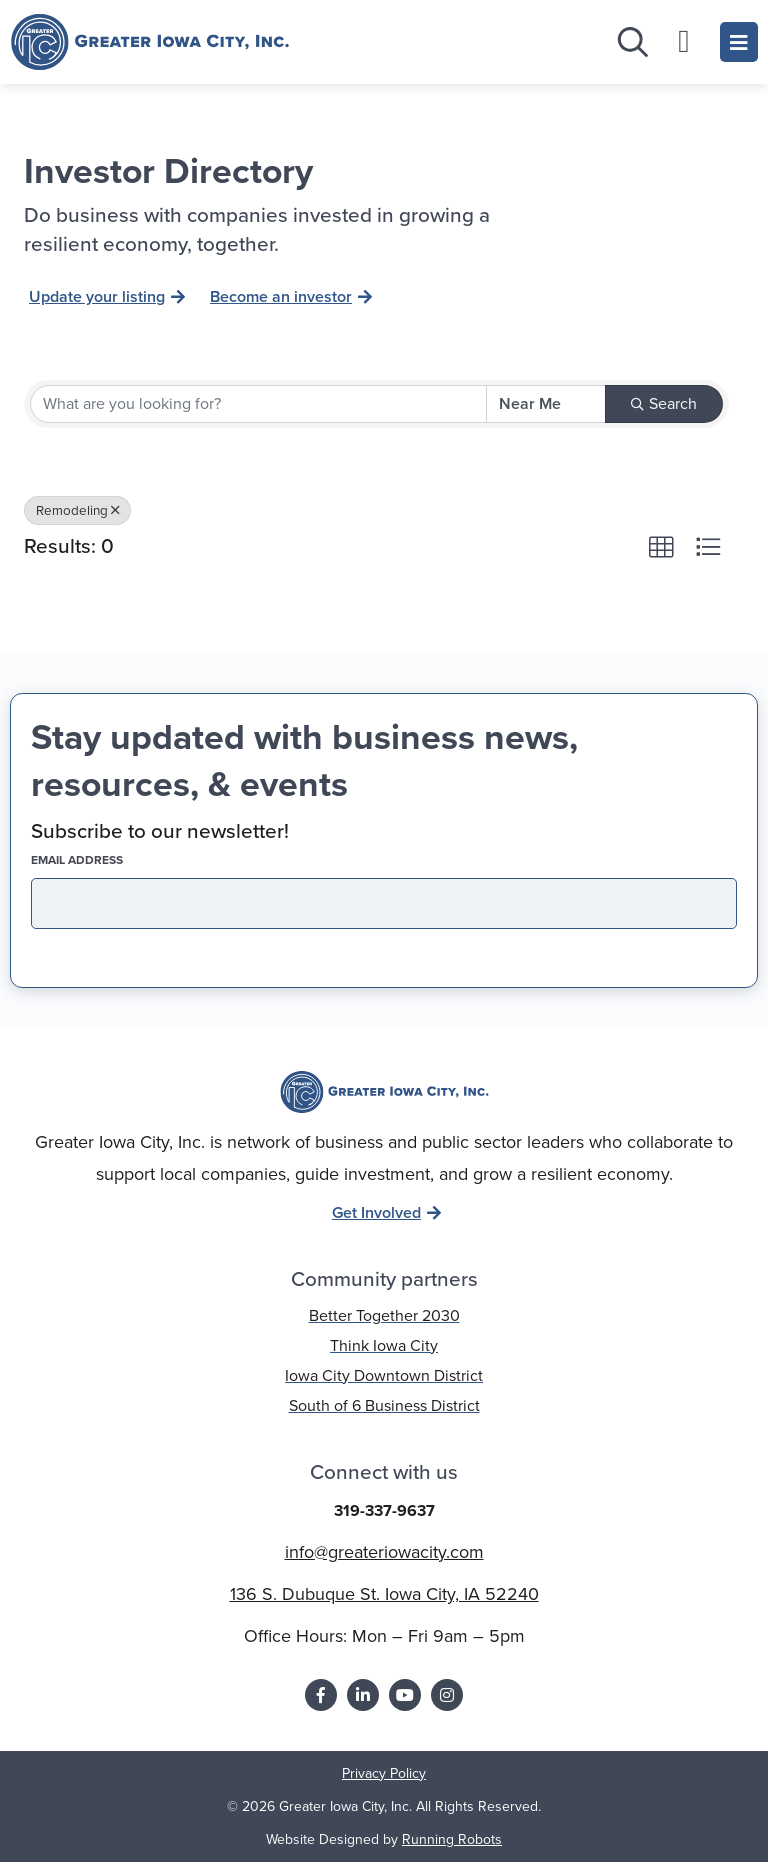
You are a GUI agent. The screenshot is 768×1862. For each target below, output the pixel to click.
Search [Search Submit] (664, 403)
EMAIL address (112, 860)
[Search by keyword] (258, 404)
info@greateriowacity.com (384, 1552)
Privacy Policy (384, 1773)
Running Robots (452, 1839)
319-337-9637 (384, 1510)
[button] (661, 547)
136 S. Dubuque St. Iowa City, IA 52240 (384, 1594)
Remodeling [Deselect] (77, 510)
